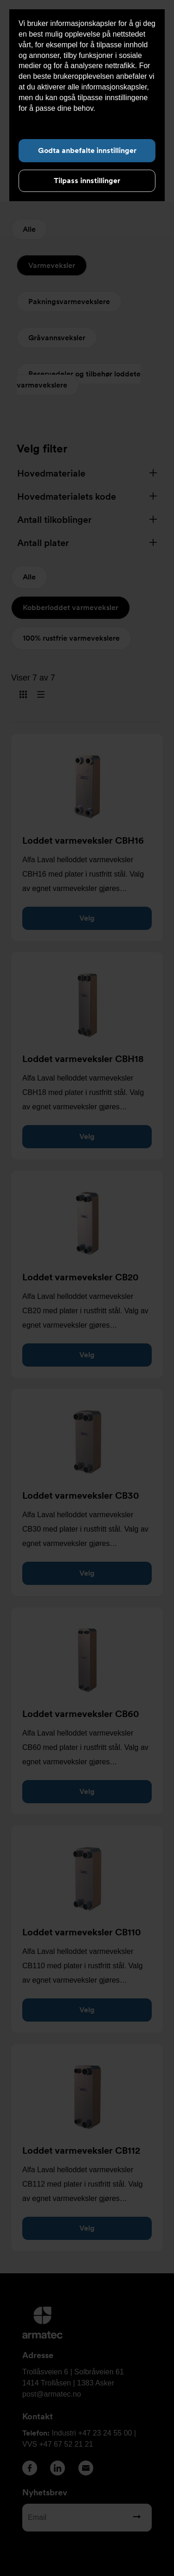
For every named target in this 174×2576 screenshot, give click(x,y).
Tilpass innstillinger (87, 180)
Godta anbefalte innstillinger (87, 150)
